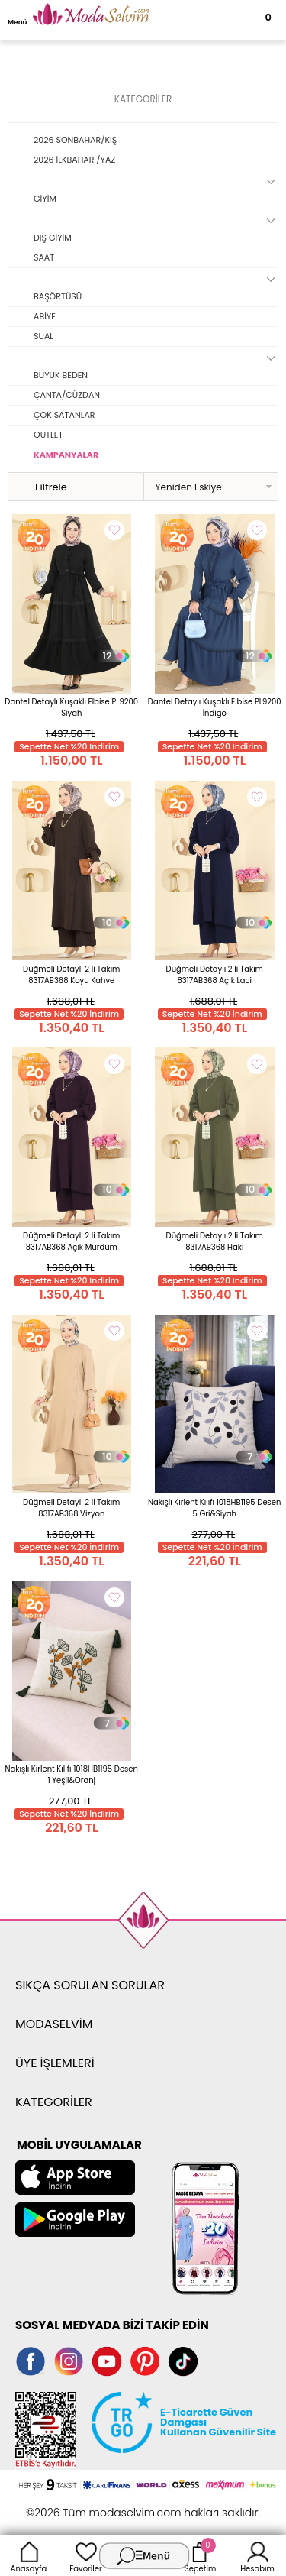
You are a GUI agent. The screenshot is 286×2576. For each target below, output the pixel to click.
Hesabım (257, 2555)
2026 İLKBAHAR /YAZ (74, 160)
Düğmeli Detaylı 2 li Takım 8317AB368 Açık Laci (214, 974)
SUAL (43, 336)
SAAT (44, 257)
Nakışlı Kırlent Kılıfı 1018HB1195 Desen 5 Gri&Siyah (214, 1508)
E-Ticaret (95, 2504)
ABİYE (45, 316)
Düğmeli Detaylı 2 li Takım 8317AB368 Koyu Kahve (71, 974)
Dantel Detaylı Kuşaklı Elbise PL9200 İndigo (214, 707)
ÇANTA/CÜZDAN (67, 395)
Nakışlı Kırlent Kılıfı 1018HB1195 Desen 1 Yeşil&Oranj (71, 1774)
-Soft (59, 2504)
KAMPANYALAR (66, 454)
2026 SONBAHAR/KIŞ (75, 140)
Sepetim (200, 2555)
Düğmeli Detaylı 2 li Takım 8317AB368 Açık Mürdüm (71, 1241)
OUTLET (48, 435)
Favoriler (85, 2555)
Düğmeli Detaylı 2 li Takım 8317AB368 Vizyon (71, 1508)
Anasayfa (29, 2555)
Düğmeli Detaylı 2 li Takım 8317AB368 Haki (214, 1241)
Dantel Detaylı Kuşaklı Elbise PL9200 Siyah (71, 707)
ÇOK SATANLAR (64, 415)
